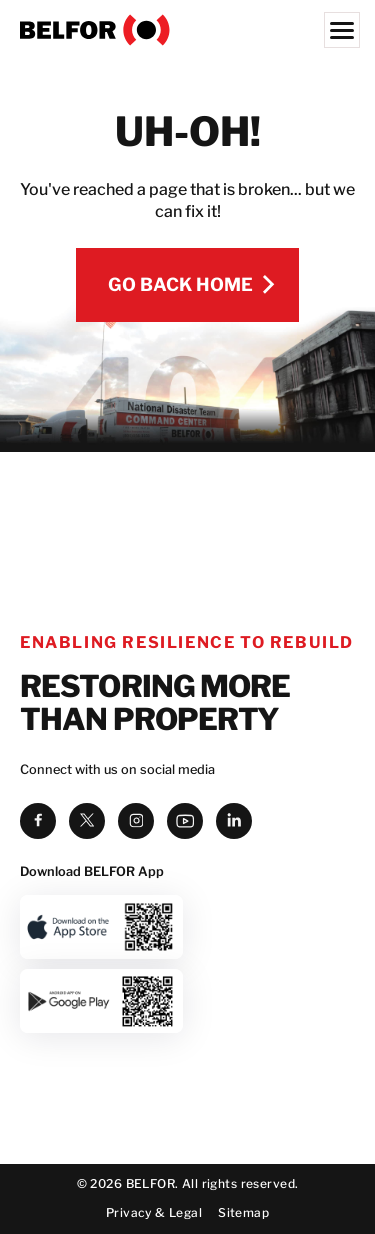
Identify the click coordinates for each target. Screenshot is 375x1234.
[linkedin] (234, 720)
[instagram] (136, 720)
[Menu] (342, 30)
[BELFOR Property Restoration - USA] (187, 30)
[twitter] (87, 720)
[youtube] (185, 720)
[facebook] (38, 720)
